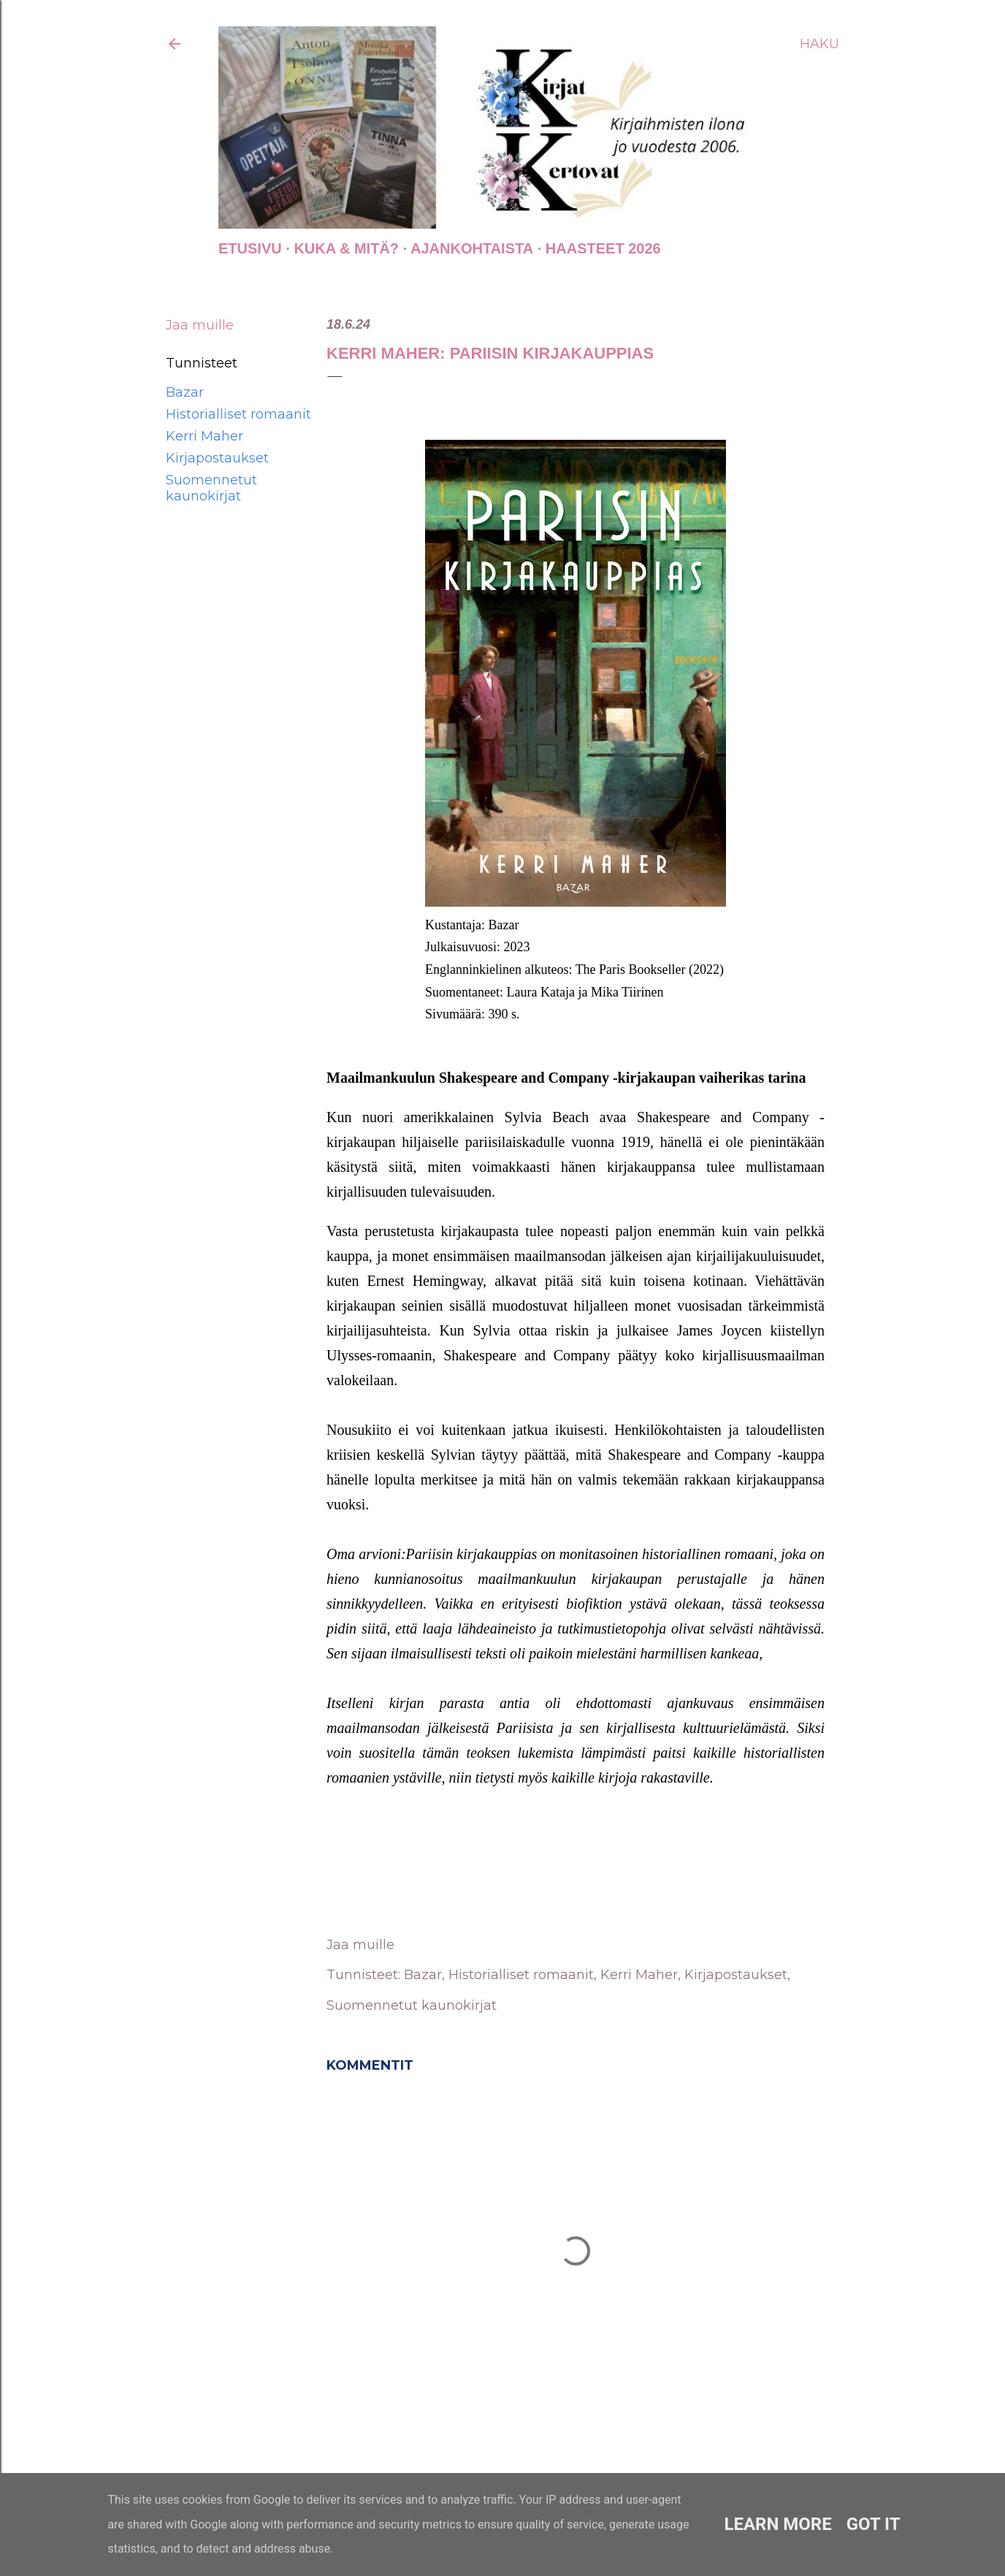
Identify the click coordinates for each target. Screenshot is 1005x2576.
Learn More (777, 2524)
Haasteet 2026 (603, 248)
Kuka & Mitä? (346, 248)
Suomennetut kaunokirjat (211, 488)
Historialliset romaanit (238, 414)
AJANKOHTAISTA (471, 248)
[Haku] (819, 43)
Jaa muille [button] (200, 325)
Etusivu (250, 248)
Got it (874, 2524)
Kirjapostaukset (217, 458)
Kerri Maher (204, 436)
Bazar (185, 392)
